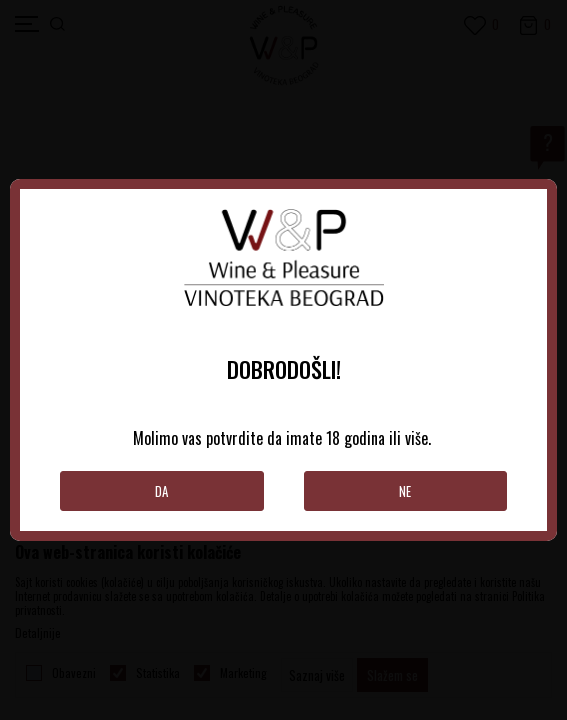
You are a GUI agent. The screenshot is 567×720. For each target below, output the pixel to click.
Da (161, 491)
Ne (405, 491)
